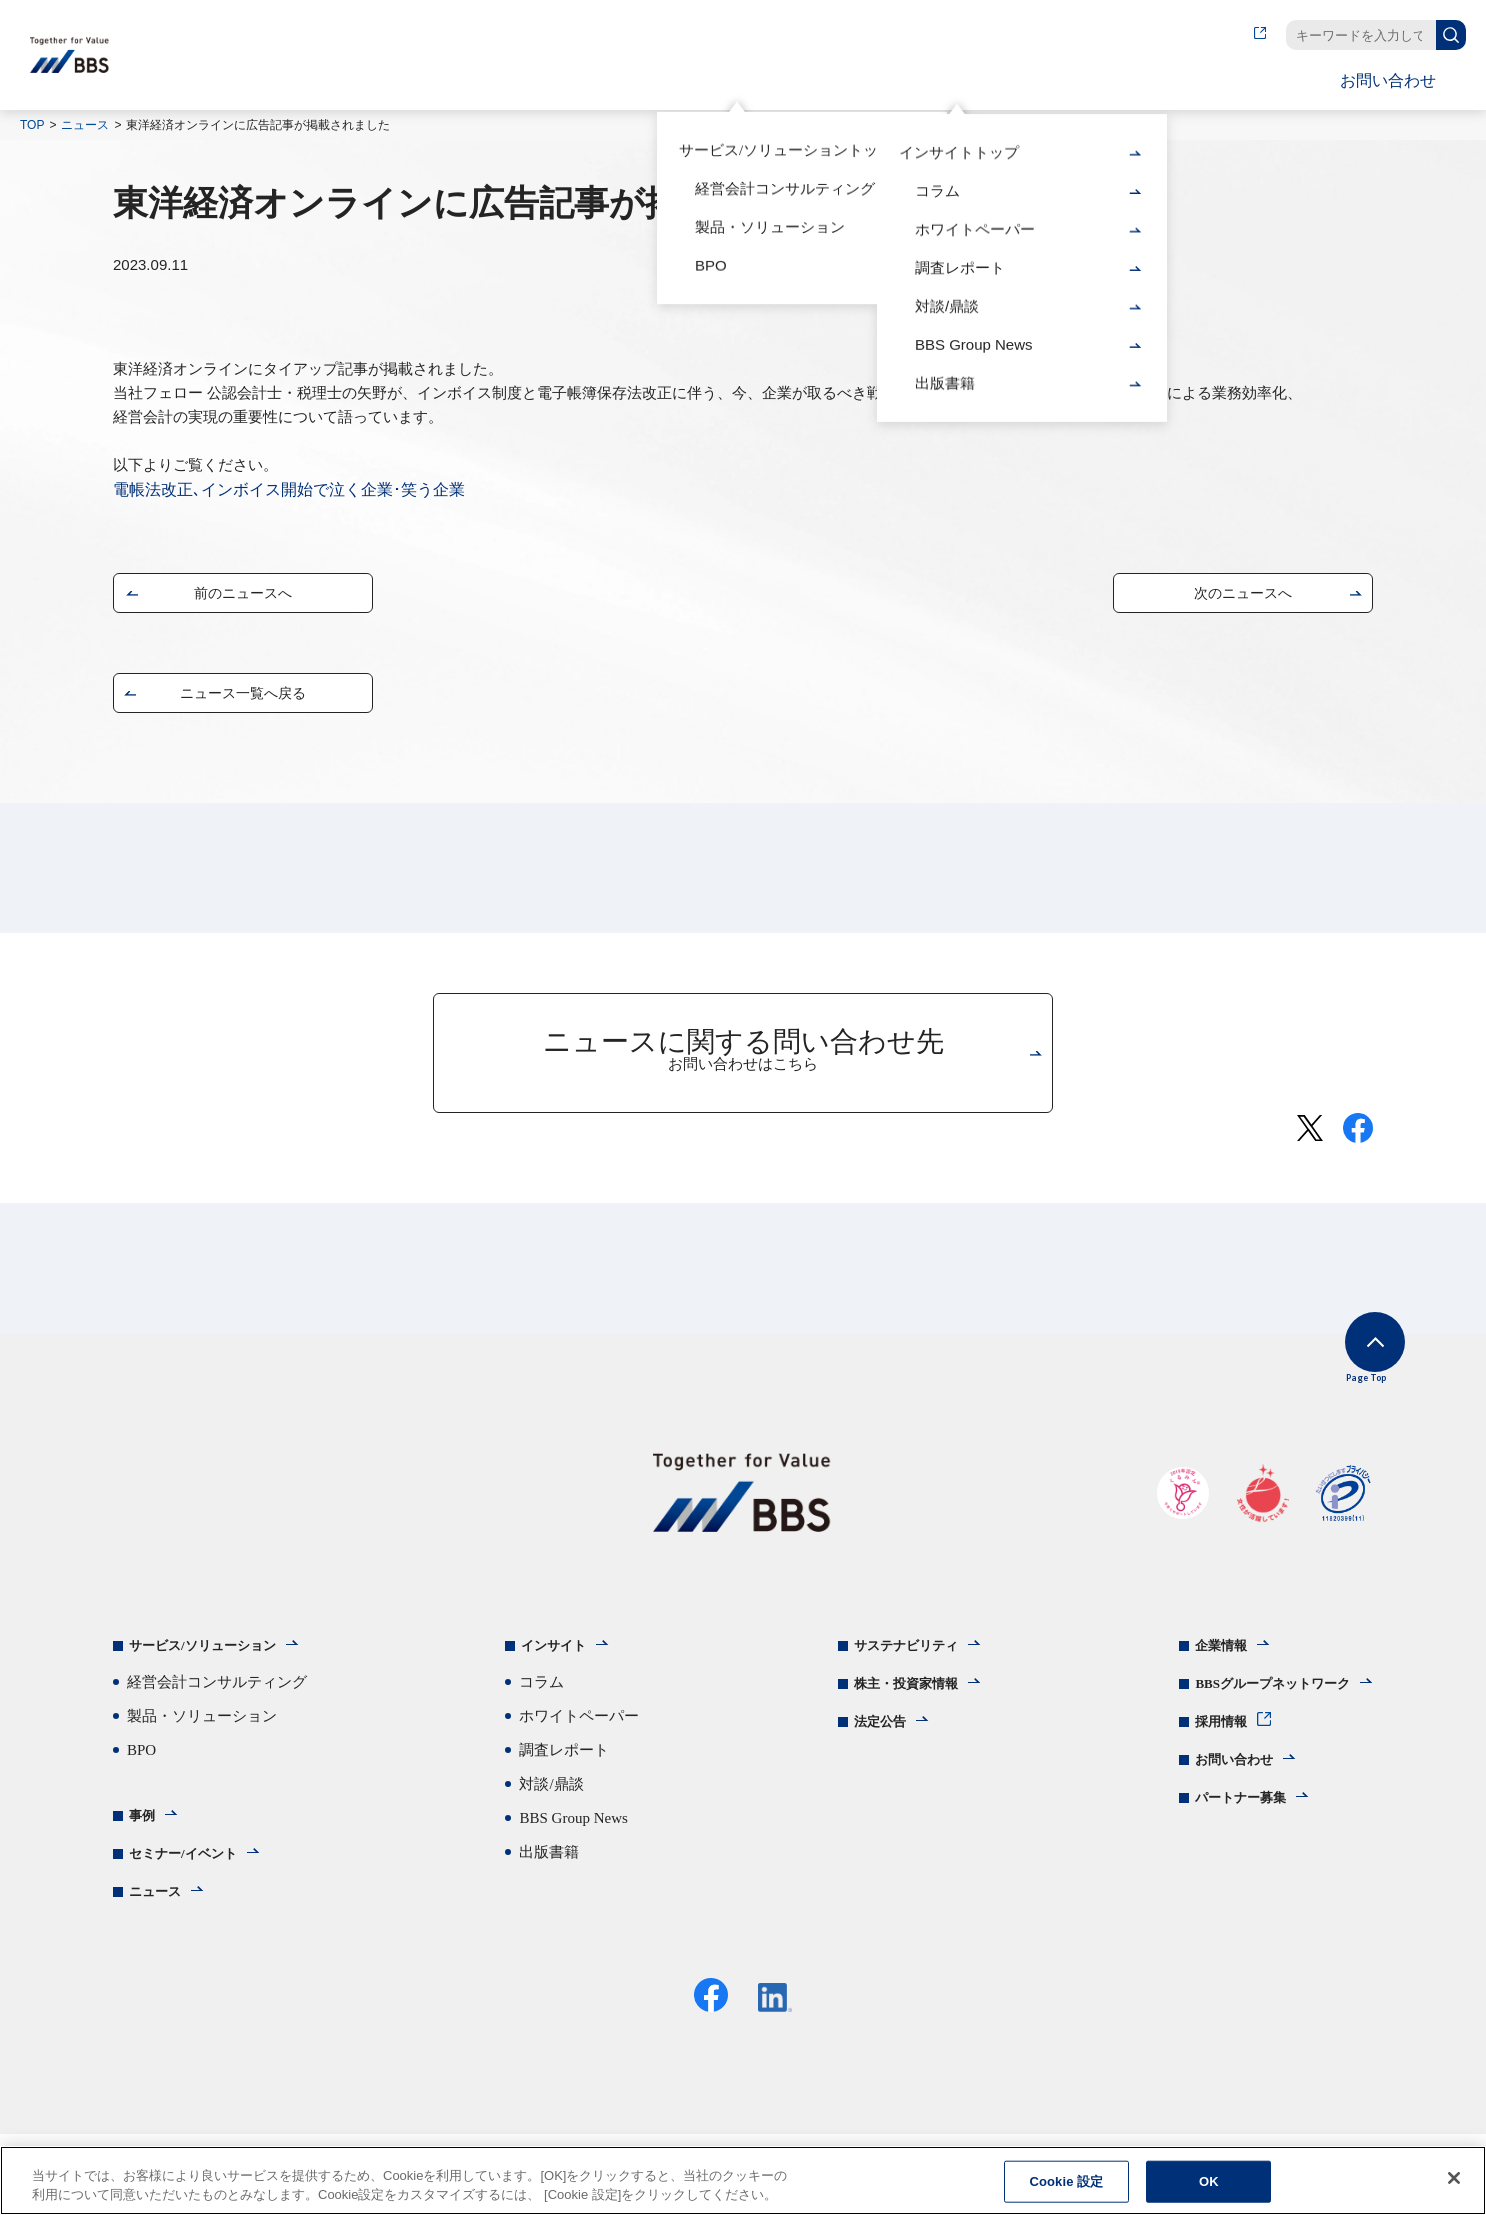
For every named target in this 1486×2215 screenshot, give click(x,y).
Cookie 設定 (1066, 2183)
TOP (32, 125)
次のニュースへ (1243, 597)
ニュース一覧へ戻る (243, 697)
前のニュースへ (243, 597)
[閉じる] (1454, 2180)
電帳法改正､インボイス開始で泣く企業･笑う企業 (289, 489)
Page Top (1343, 1371)
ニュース (85, 125)
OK (1209, 2183)
